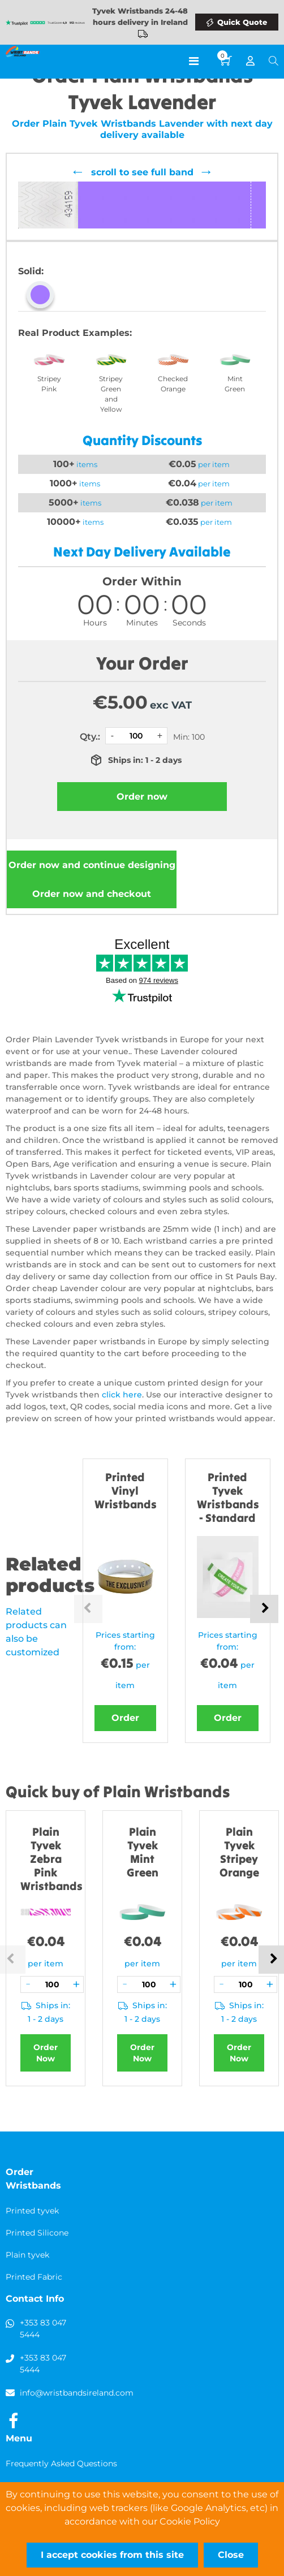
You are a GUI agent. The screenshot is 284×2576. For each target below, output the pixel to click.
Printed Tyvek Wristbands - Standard (228, 1497)
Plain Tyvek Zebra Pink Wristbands (51, 1858)
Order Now (45, 2053)
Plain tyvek (27, 2255)
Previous (88, 1609)
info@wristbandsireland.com (77, 2393)
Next (264, 1609)
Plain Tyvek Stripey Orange (239, 1851)
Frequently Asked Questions (61, 2463)
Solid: (31, 271)
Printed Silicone (37, 2233)
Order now (91, 865)
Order (125, 1717)
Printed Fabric (34, 2277)
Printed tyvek (32, 2211)
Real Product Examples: (75, 332)
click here (122, 1395)
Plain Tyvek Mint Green (142, 1851)
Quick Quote (242, 22)
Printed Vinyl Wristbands (125, 1490)
